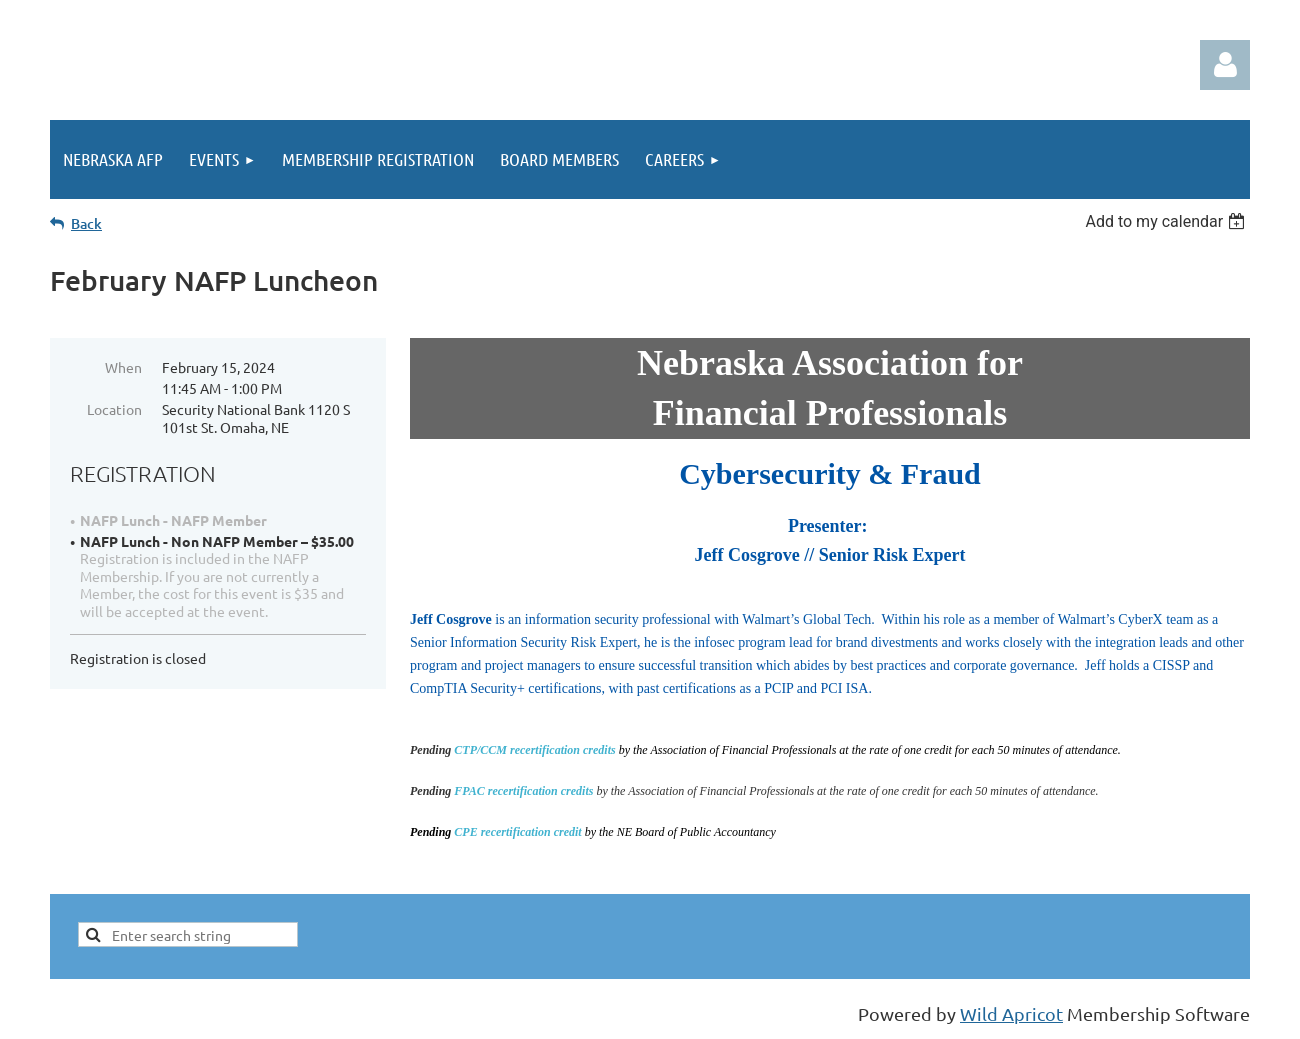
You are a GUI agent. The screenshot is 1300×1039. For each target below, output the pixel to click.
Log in (1225, 65)
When (123, 367)
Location (114, 409)
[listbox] (1167, 221)
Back (86, 223)
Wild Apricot (1011, 1013)
